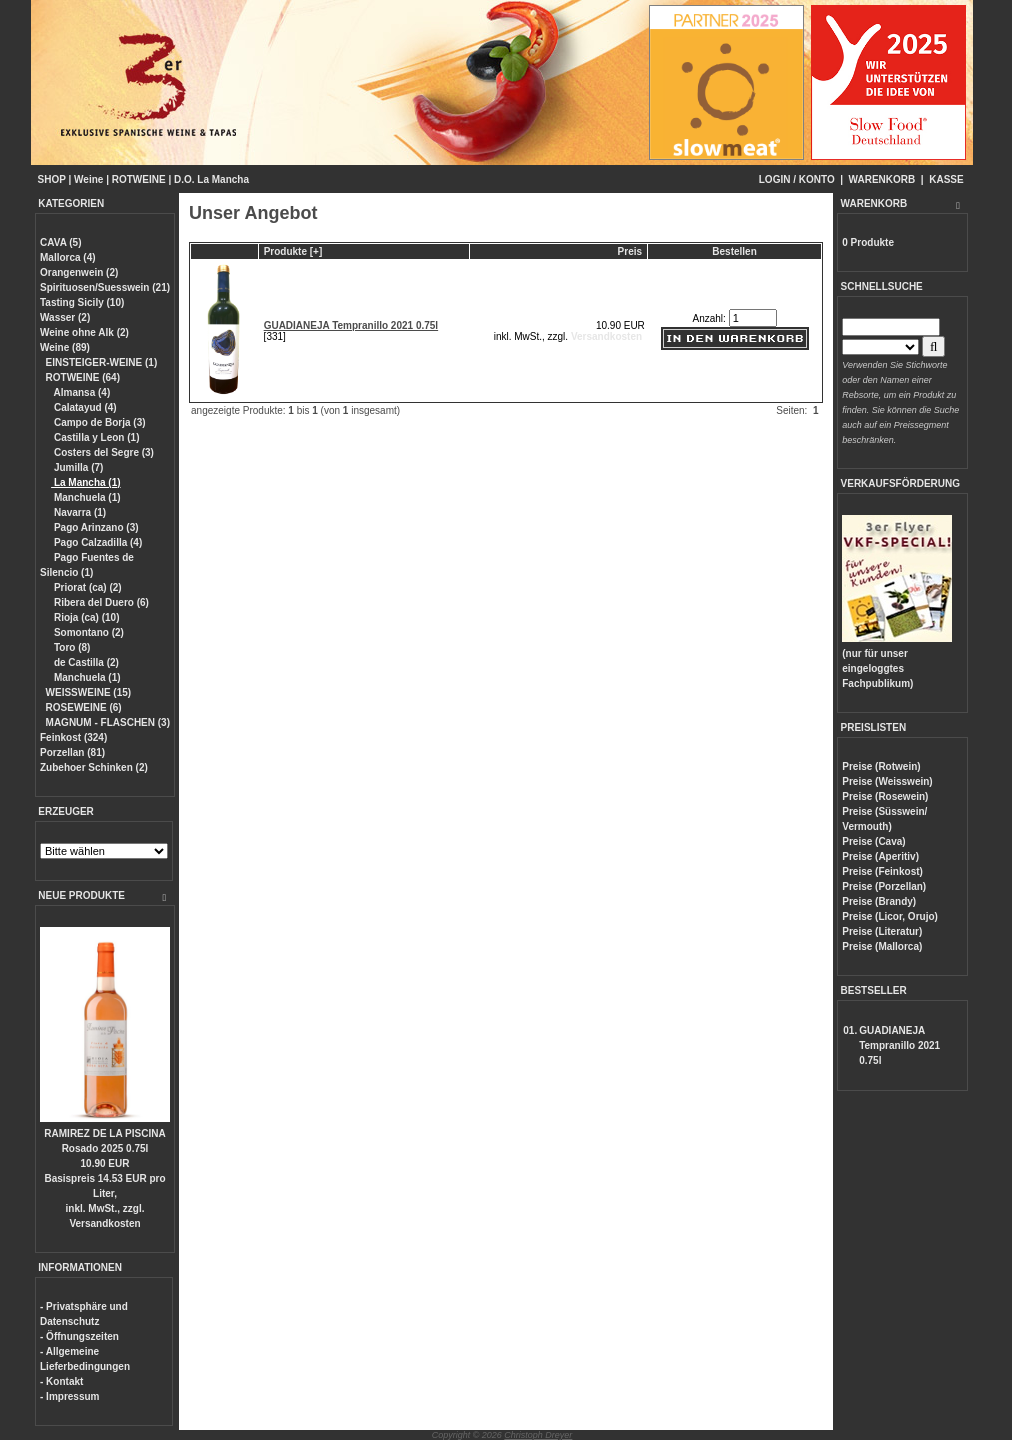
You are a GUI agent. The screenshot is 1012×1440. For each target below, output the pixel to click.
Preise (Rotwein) (881, 766)
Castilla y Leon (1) (95, 437)
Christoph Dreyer (538, 1435)
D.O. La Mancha (211, 179)
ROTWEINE (139, 179)
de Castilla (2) (85, 662)
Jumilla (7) (77, 467)
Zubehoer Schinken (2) (94, 767)
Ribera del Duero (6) (100, 602)
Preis (630, 251)
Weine (88, 179)
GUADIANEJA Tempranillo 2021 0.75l (351, 325)
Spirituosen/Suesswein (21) (105, 287)
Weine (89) (65, 347)
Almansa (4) (80, 392)
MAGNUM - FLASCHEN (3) (108, 722)
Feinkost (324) (73, 737)
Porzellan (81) (72, 752)
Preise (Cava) (873, 841)
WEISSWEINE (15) (89, 692)
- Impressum (69, 1396)
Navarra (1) (78, 512)
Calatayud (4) (84, 407)
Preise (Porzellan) (884, 886)
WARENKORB (882, 179)
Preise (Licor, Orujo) (890, 916)
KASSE (946, 179)
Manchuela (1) (85, 497)
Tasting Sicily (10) (82, 302)
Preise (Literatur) (882, 931)
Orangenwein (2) (79, 272)
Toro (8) (70, 647)
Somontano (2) (87, 632)
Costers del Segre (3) (102, 452)
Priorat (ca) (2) (86, 587)
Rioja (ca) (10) (85, 617)
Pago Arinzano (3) (94, 527)
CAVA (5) (60, 242)
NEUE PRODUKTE (81, 895)
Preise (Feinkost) (882, 871)
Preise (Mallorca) (882, 946)
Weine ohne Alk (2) (84, 332)
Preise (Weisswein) (887, 781)
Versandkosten (104, 1223)
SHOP (52, 179)
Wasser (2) (65, 317)
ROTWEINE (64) (83, 377)
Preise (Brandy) (879, 901)
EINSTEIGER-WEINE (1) (102, 362)
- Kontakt (61, 1381)
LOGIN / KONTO (797, 179)
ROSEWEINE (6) (84, 707)
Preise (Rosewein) (885, 796)
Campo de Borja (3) (98, 422)
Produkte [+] (293, 251)
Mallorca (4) (68, 257)
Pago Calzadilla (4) (96, 542)
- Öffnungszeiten (79, 1336)
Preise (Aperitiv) (880, 856)
